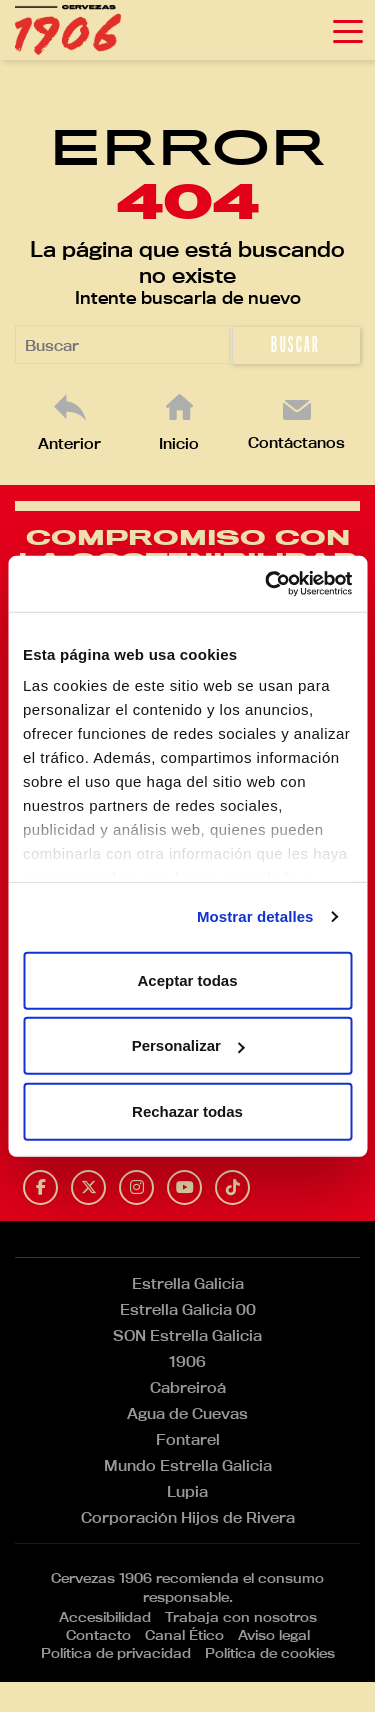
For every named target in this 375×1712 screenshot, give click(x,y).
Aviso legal (274, 1635)
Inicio (179, 443)
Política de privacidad (116, 1653)
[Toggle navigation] (348, 30)
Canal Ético (184, 1635)
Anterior (69, 443)
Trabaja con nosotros (241, 1617)
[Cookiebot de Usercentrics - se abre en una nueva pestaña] (267, 584)
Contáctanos (296, 442)
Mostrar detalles (255, 916)
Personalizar (188, 1045)
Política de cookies (270, 1653)
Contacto (98, 1635)
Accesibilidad (105, 1617)
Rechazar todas (187, 1110)
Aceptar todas (187, 979)
